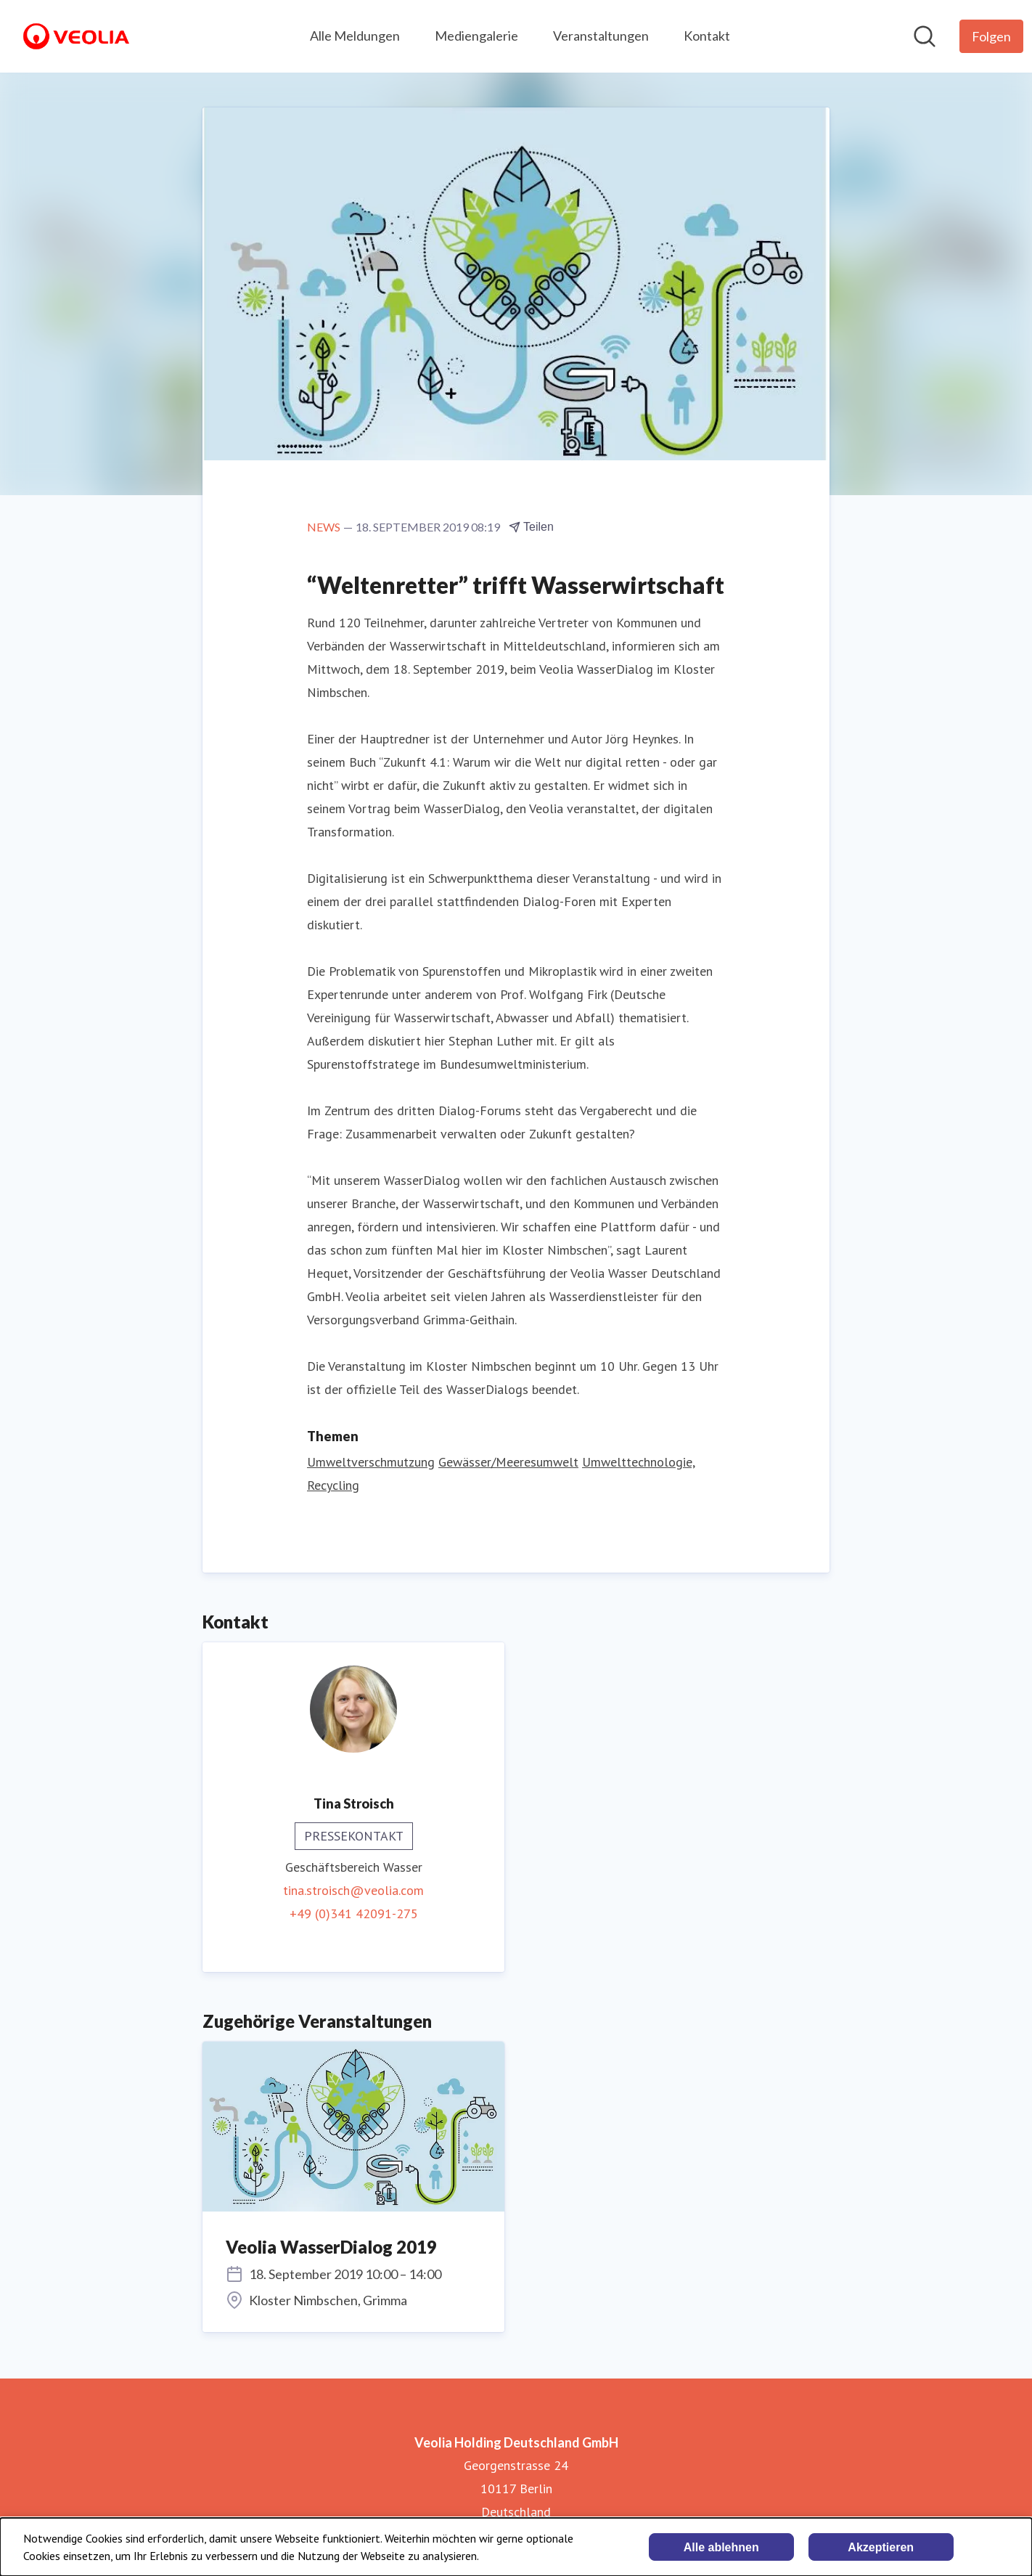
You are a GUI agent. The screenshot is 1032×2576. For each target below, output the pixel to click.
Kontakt (707, 36)
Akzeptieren (881, 2547)
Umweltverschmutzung (371, 1462)
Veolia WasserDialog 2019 (331, 2246)
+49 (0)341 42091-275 (354, 1913)
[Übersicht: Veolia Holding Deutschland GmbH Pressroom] (76, 36)
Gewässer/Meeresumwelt (508, 1462)
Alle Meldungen (355, 36)
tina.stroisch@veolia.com (353, 1890)
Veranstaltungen (601, 36)
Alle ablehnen (721, 2547)
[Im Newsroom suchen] (924, 36)
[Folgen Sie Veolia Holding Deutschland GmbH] (991, 36)
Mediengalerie (476, 36)
